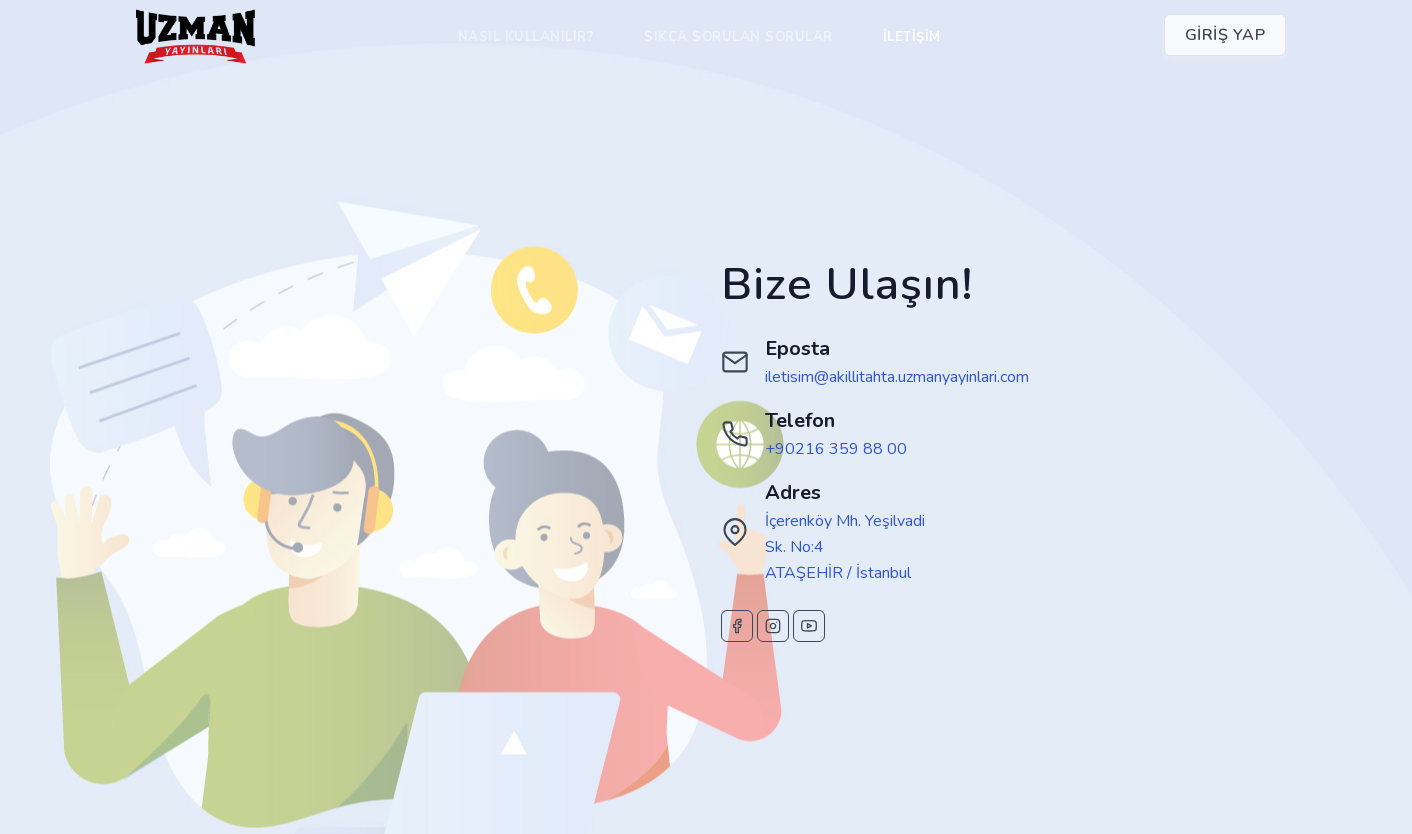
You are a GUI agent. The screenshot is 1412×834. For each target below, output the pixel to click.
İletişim (912, 37)
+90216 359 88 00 (836, 449)
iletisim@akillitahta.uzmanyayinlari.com (897, 377)
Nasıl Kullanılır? (526, 37)
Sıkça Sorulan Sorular (738, 37)
